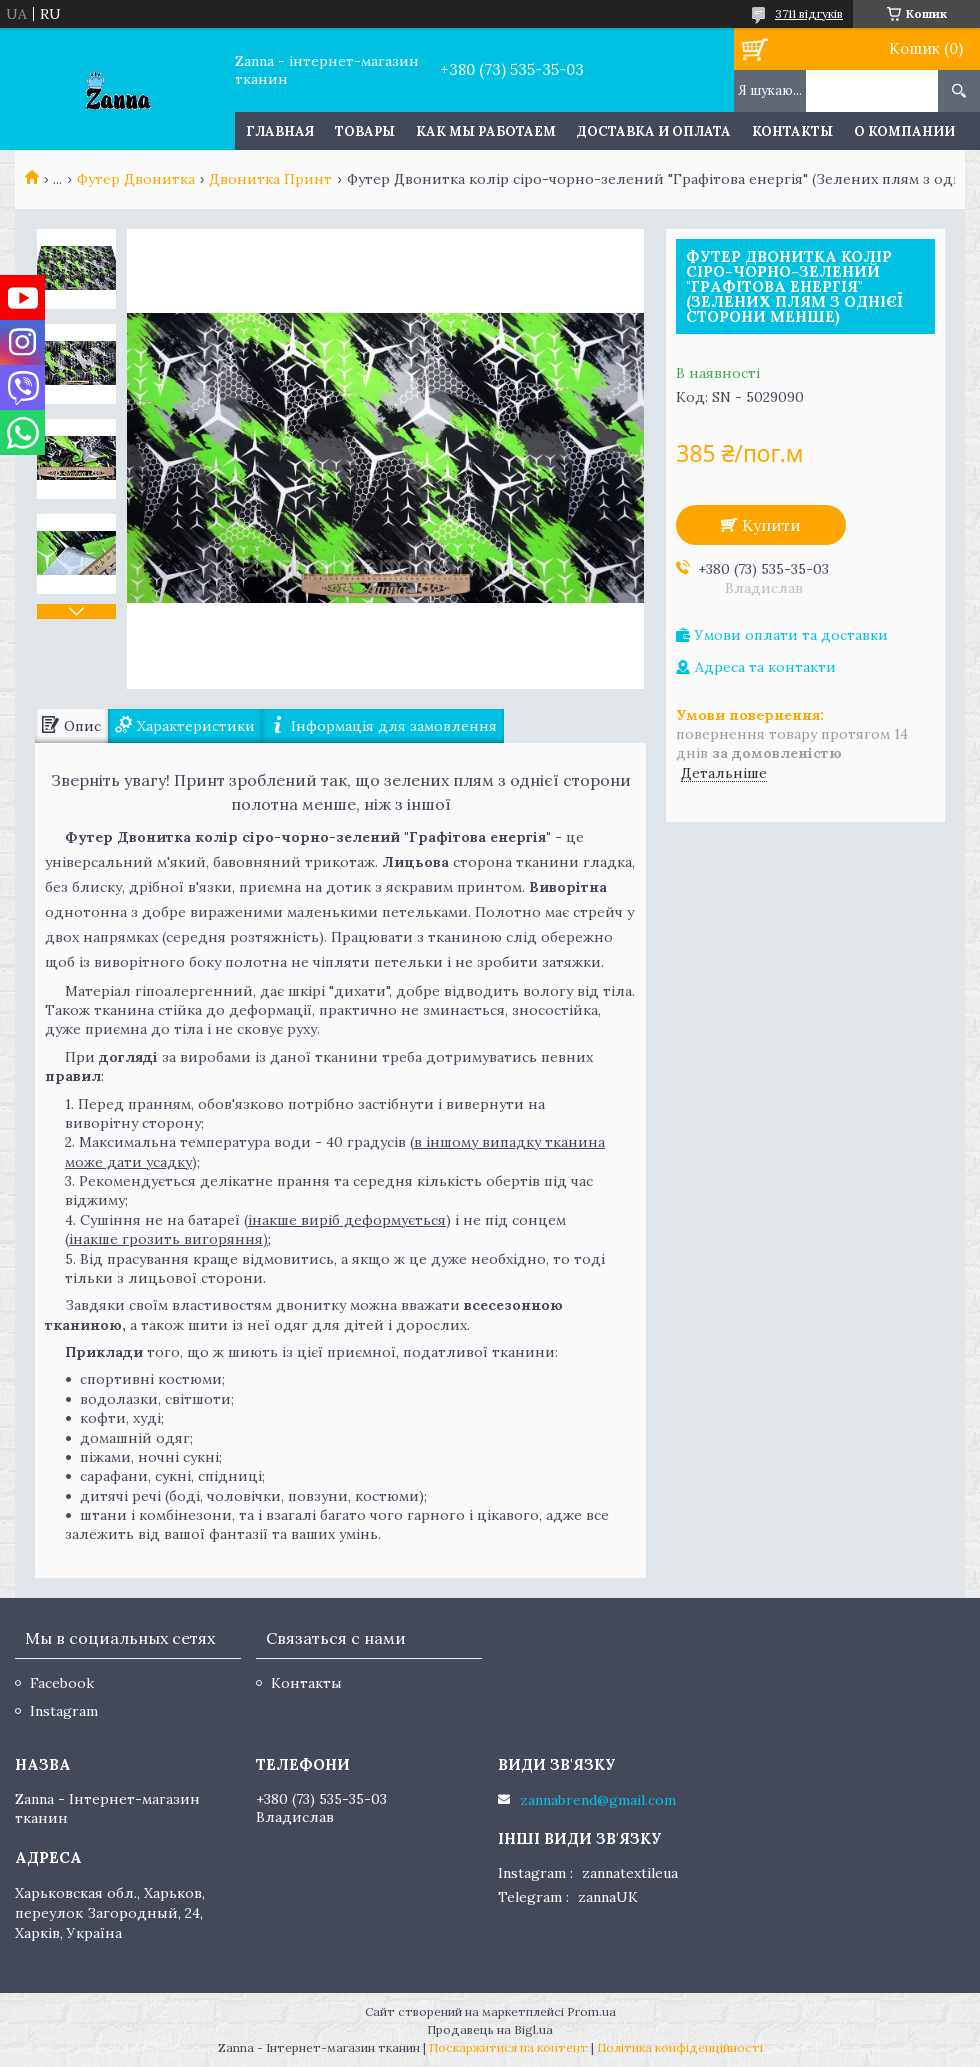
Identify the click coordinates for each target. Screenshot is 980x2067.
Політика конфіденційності (680, 2047)
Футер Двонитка (136, 179)
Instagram (64, 1711)
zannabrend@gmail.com (598, 1800)
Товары (365, 131)
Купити (771, 525)
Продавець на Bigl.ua (490, 2029)
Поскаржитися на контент (508, 2047)
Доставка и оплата (654, 131)
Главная (280, 131)
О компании (904, 131)
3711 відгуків (809, 13)
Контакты (792, 131)
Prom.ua (591, 2011)
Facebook (62, 1683)
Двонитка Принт (270, 179)
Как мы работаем (486, 131)
